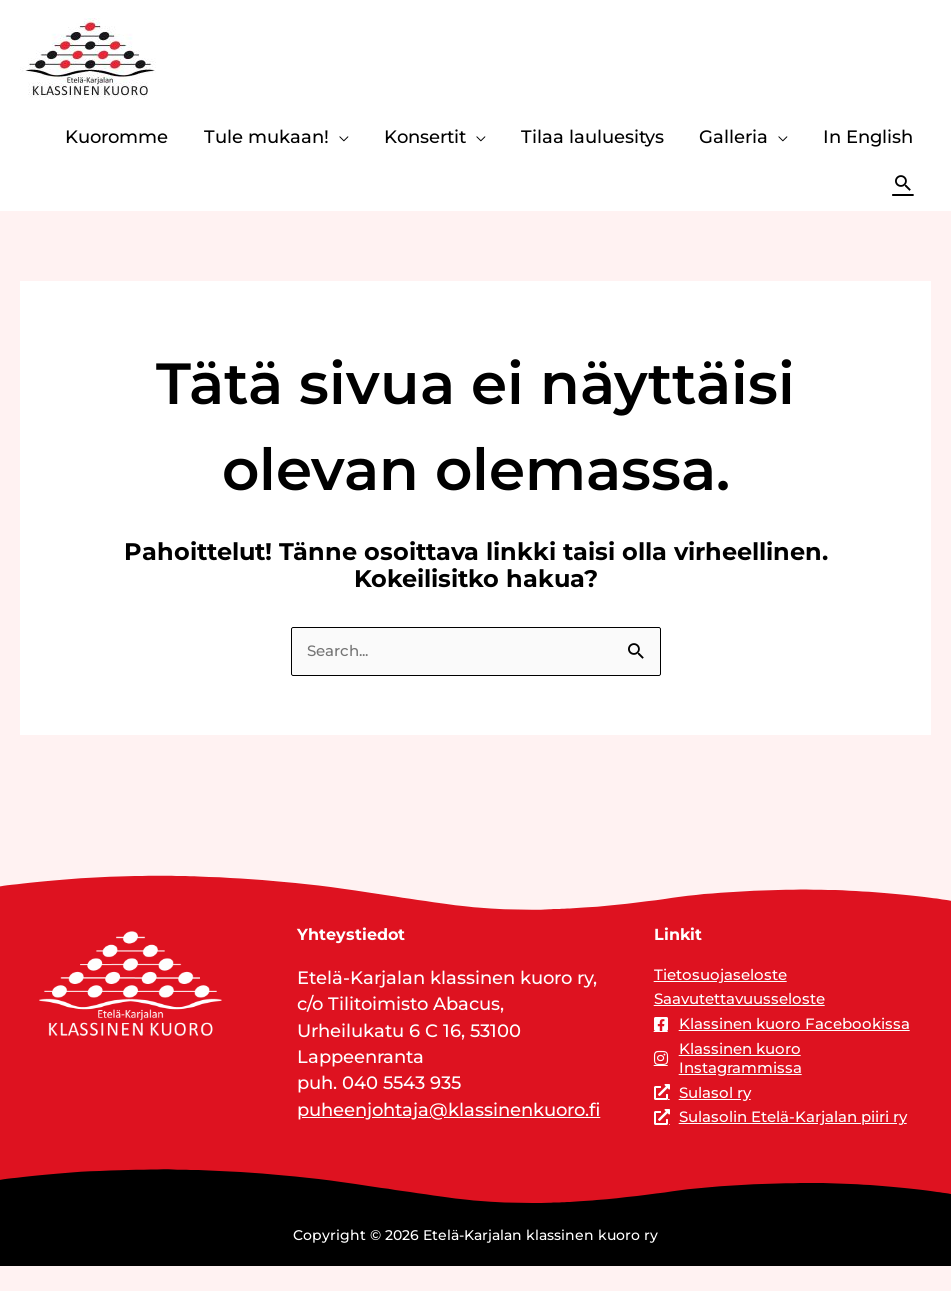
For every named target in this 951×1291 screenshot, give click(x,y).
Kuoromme (116, 136)
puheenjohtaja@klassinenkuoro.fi (448, 1110)
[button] (902, 182)
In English (868, 136)
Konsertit (425, 136)
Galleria (733, 136)
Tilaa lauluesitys (592, 136)
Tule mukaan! (266, 136)
